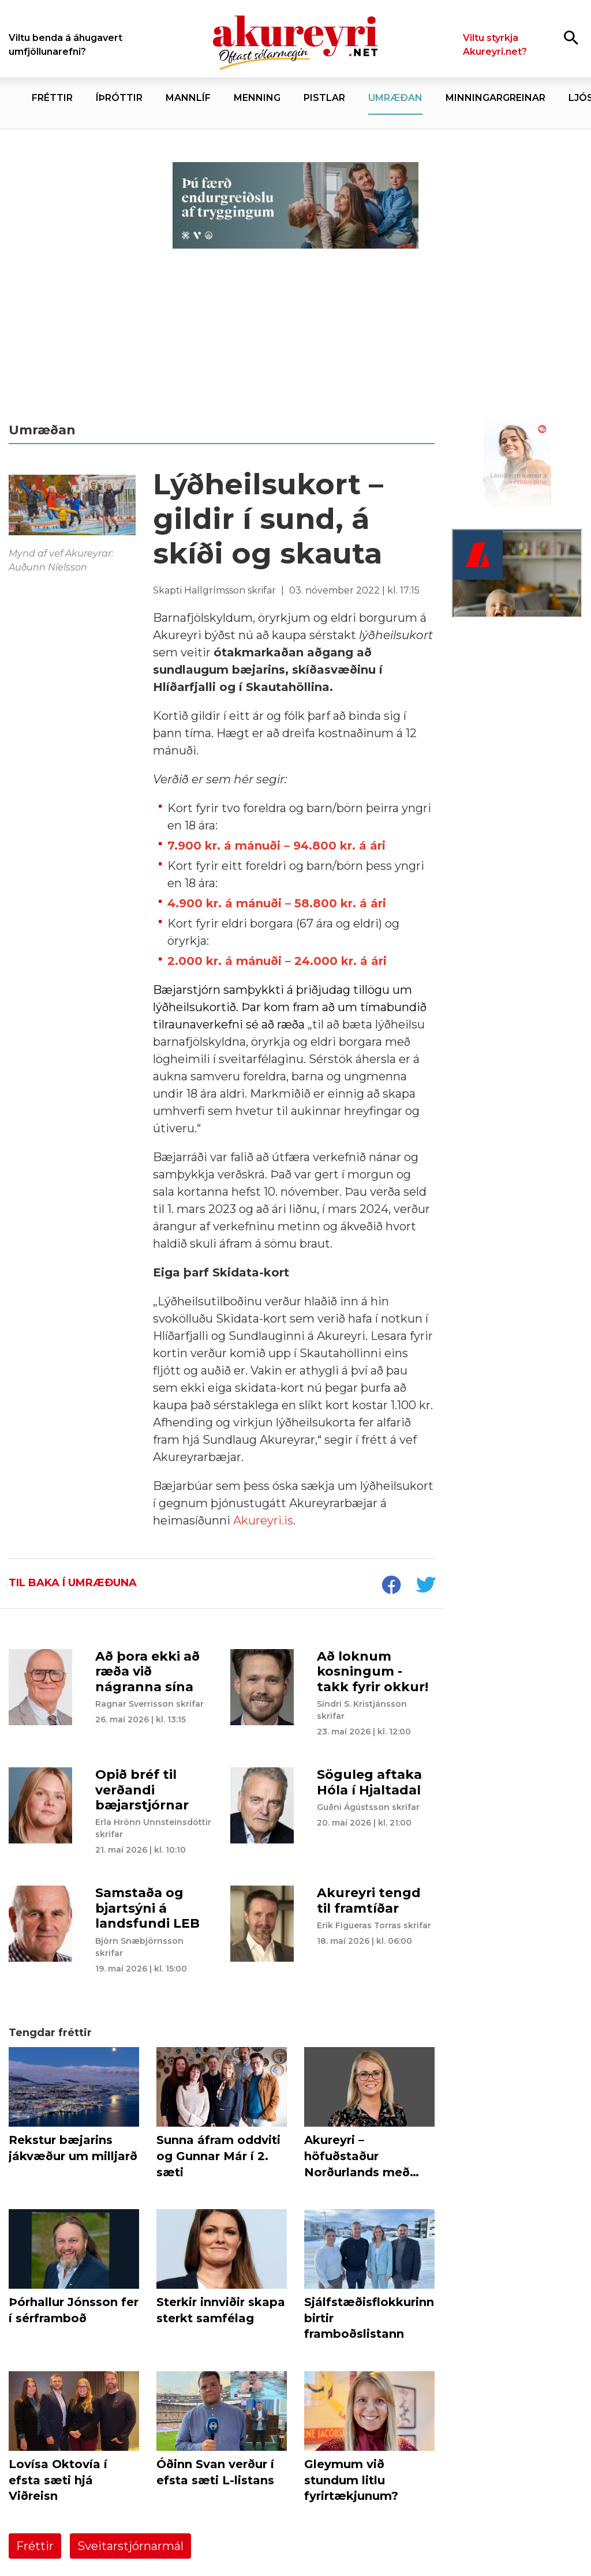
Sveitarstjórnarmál (130, 2546)
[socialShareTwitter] (425, 1586)
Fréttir (35, 2546)
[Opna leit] (571, 37)
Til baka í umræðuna (73, 1582)
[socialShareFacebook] (390, 1586)
